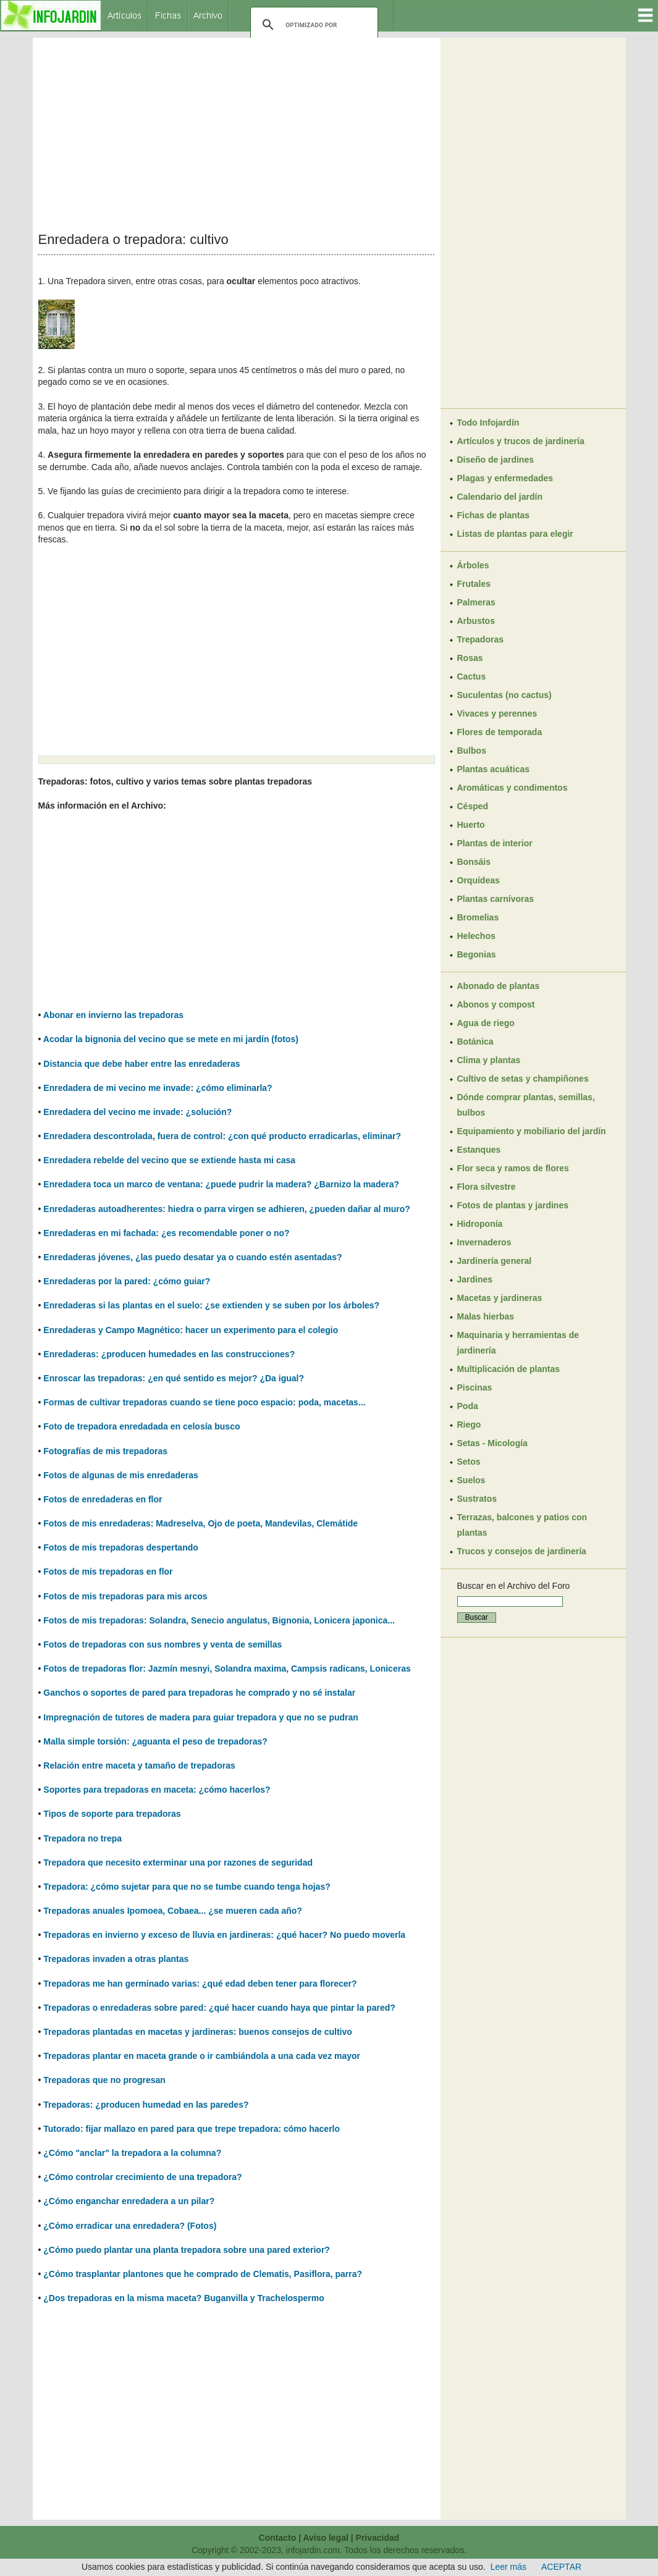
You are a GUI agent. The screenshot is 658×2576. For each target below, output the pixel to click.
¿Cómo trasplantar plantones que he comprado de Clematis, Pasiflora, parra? (202, 2274)
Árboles (473, 565)
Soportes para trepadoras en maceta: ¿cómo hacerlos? (156, 1790)
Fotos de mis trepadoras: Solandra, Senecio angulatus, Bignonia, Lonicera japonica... (219, 1620)
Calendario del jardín (499, 497)
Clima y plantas (489, 1060)
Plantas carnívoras (495, 899)
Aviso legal (325, 2538)
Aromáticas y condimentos (512, 788)
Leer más (508, 2567)
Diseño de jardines (495, 460)
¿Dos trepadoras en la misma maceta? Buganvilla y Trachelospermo (183, 2298)
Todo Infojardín (488, 422)
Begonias (476, 954)
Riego (469, 1424)
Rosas (470, 658)
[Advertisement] (236, 134)
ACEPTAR (561, 2567)
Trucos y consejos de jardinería (521, 1551)
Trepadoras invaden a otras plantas (115, 1959)
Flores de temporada (499, 732)
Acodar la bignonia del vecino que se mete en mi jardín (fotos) (170, 1039)
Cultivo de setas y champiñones (523, 1079)
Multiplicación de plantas (508, 1369)
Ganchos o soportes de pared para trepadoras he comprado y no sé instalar (199, 1693)
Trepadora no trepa (82, 1838)
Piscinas (474, 1387)
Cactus (471, 676)
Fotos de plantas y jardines (513, 1205)
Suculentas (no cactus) (504, 695)
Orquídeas (478, 880)
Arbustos (476, 621)
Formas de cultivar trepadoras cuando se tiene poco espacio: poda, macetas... (204, 1402)
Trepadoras (480, 639)
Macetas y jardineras (499, 1298)
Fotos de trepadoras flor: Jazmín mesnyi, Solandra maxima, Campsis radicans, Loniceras (226, 1668)
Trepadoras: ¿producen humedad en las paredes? (145, 2105)
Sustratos (477, 1499)
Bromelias (478, 917)
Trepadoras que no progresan (104, 2080)
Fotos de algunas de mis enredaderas (120, 1475)
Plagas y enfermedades (505, 478)
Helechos (476, 936)
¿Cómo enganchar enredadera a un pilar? (128, 2201)
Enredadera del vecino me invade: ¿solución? (137, 1112)
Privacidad (378, 2538)
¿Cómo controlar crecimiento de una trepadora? (142, 2177)
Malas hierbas (486, 1316)
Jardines (475, 1279)
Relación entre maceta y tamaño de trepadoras (139, 1765)
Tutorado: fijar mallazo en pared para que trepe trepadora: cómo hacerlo (191, 2129)
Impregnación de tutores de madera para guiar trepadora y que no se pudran (200, 1717)
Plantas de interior (495, 843)
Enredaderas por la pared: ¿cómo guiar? (126, 1281)
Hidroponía (480, 1224)
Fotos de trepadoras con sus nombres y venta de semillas (162, 1644)
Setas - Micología (492, 1443)
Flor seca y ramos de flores (513, 1168)
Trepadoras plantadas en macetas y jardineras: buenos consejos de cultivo (197, 2032)
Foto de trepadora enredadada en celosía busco (141, 1426)
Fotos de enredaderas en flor (102, 1499)
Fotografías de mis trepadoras (105, 1451)
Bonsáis (474, 862)
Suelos (471, 1480)
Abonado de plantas (498, 986)
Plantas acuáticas (493, 769)
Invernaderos (484, 1242)
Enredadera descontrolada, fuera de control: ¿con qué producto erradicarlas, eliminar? (222, 1136)
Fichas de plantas (493, 515)
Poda (467, 1406)
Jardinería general (494, 1261)
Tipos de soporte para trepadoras (111, 1814)
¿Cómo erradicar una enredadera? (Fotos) (129, 2226)
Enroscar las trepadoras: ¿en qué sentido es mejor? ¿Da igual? (173, 1378)
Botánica (475, 1041)
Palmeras (476, 602)
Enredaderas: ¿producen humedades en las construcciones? (169, 1354)
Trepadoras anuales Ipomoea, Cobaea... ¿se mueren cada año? (172, 1911)
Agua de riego (486, 1023)
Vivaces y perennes (497, 713)
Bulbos (471, 751)
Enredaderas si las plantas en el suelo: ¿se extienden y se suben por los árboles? (211, 1305)
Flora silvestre (486, 1187)
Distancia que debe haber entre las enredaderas (141, 1064)
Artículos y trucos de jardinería (520, 441)
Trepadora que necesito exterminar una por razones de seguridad (178, 1862)
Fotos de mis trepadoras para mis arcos (125, 1596)
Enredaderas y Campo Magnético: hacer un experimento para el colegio (190, 1330)
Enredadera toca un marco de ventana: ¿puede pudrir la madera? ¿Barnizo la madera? (221, 1184)
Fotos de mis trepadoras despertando (120, 1547)
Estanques (479, 1150)
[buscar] (312, 24)
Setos (469, 1462)
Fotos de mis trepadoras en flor (107, 1571)
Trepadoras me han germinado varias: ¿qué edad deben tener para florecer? (199, 1984)
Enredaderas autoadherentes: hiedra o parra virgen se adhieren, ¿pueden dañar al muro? (226, 1209)
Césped (473, 806)
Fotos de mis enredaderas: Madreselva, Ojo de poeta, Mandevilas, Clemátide (200, 1523)
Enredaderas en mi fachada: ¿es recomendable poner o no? (166, 1233)
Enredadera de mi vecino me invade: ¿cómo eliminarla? (157, 1088)
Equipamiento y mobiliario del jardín (531, 1131)
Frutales (474, 584)
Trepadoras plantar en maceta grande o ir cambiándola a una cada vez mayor (201, 2056)
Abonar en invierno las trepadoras (113, 1015)
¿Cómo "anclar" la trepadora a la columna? (132, 2153)
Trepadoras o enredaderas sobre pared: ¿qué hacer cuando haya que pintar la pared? (219, 2008)
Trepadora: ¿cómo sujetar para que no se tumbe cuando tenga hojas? (186, 1887)
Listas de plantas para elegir (515, 534)
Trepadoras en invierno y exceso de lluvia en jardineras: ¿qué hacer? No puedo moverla (224, 1935)
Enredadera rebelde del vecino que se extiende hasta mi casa (169, 1160)
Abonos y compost (496, 1004)
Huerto (471, 825)
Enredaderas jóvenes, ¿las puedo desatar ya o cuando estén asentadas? (192, 1257)
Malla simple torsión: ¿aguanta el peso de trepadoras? (155, 1741)
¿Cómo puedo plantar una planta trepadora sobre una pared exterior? (186, 2250)
